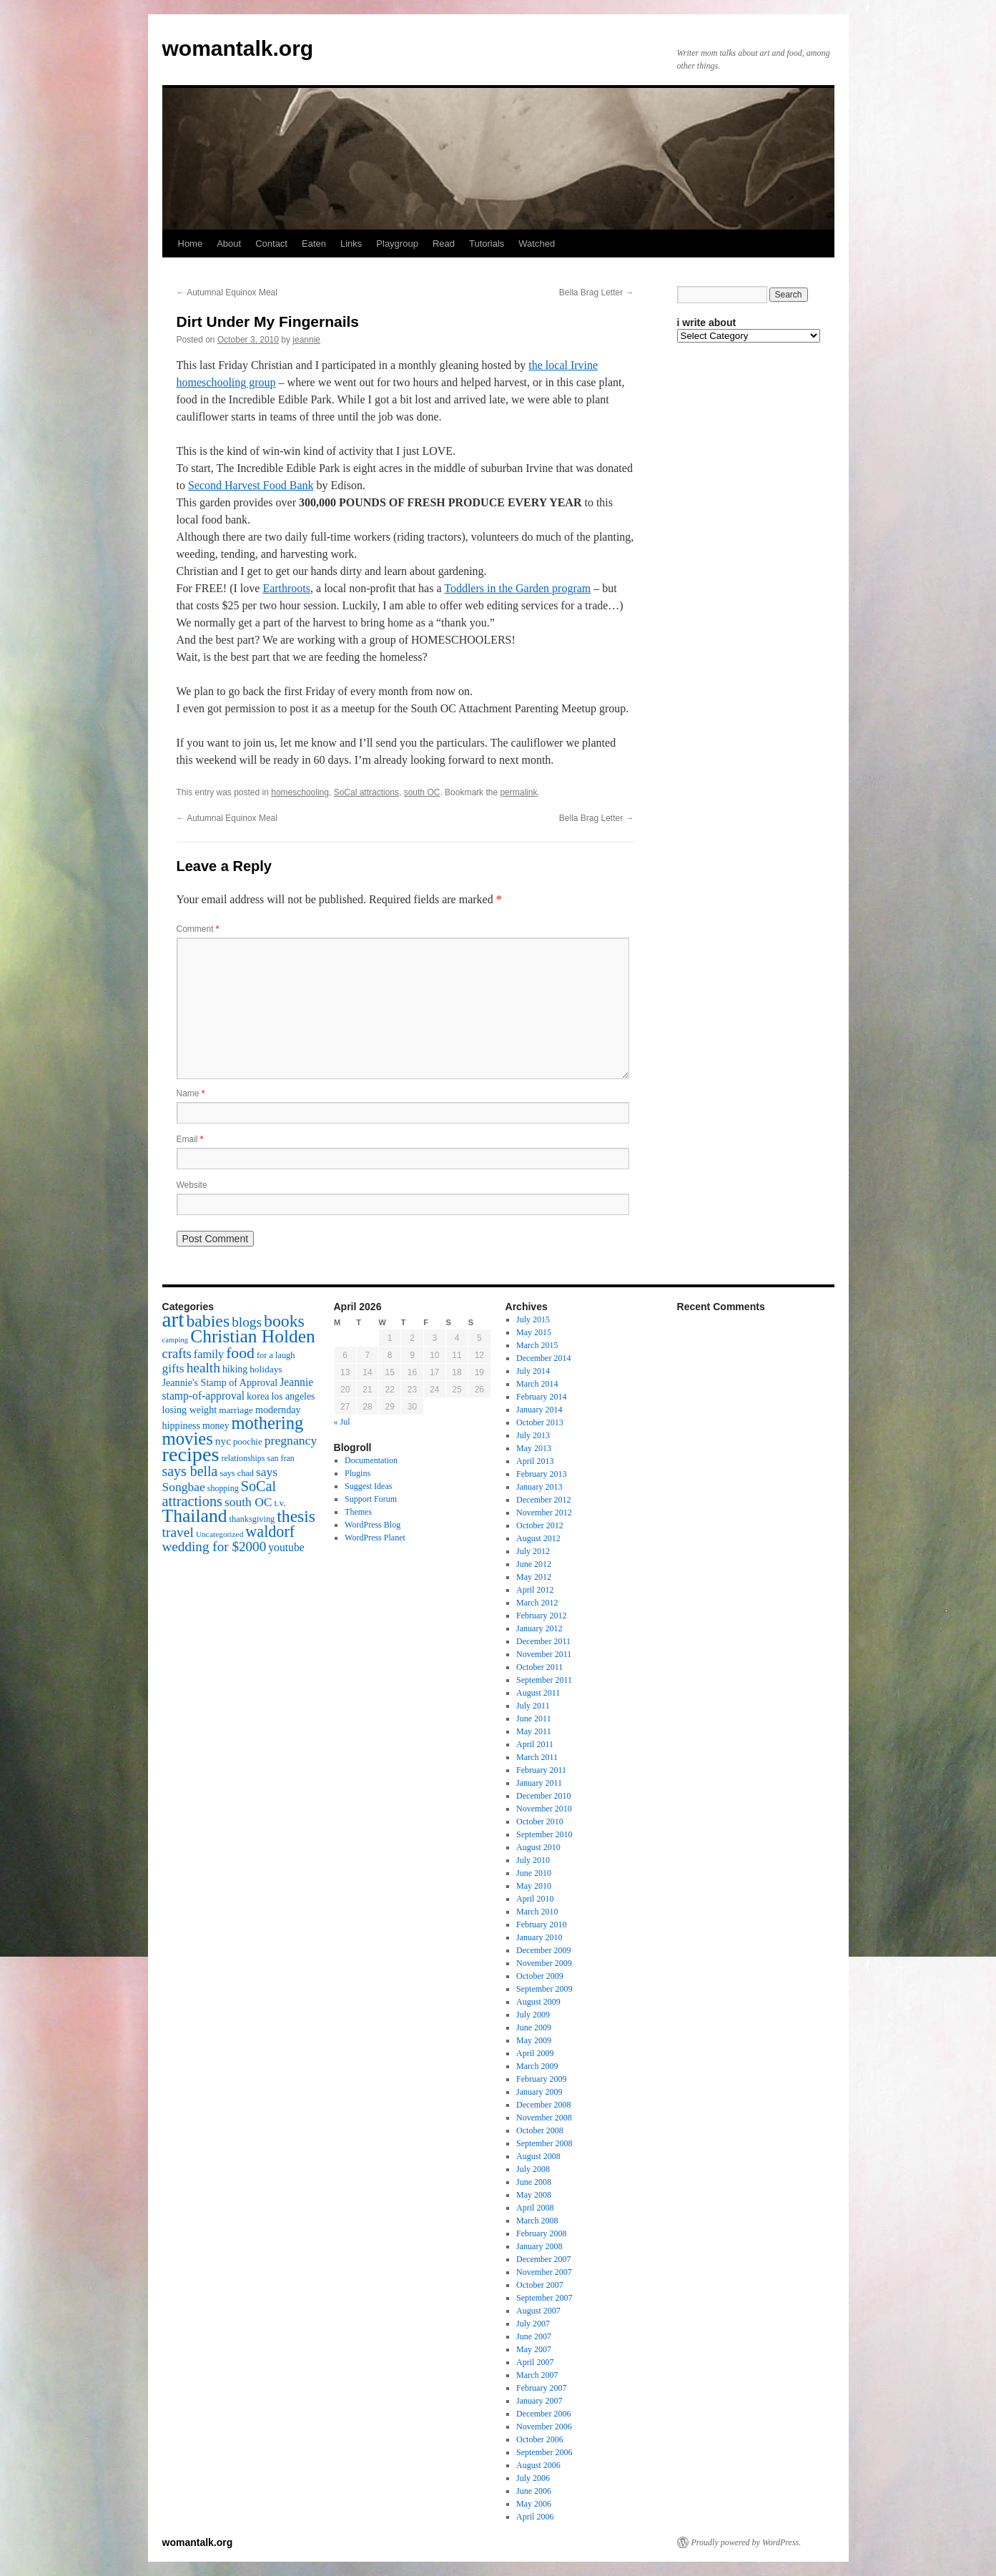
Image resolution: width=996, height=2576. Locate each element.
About (229, 243)
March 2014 (537, 1384)
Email (190, 1139)
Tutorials (486, 243)
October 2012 (539, 1525)
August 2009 (538, 2002)
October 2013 (539, 1422)
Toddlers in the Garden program (517, 588)
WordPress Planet (375, 1538)
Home (190, 243)
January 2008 (539, 2246)
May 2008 (533, 2195)
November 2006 (544, 2427)
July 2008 (533, 2169)
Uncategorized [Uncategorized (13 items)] (219, 1534)
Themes (358, 1512)
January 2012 (539, 1628)
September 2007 (544, 2298)
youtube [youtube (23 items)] (286, 1547)
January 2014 (539, 1410)
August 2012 (538, 1538)
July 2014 (533, 1371)
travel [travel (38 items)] (178, 1532)
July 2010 (533, 1860)
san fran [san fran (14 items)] (281, 1458)
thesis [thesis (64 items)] (296, 1516)
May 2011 (533, 1731)
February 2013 (541, 1474)
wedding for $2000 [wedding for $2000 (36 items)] (214, 1546)
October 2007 (539, 2285)
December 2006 (543, 2414)
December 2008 (543, 2105)
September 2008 (544, 2143)
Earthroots (286, 588)
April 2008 (534, 2208)
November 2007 (544, 2272)
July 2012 (533, 1551)
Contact (271, 243)
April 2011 (534, 1744)
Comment (198, 929)
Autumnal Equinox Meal (227, 292)
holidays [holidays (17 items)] (266, 1369)
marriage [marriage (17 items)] (236, 1410)
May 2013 (533, 1448)
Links (351, 243)
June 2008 (533, 2182)
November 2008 (544, 2118)
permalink (518, 792)
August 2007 (538, 2311)
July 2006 (533, 2478)
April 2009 (534, 2053)
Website (192, 1185)
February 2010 (541, 1924)
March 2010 (537, 1912)
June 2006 (533, 2491)
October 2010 (539, 1822)
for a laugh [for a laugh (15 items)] (276, 1355)
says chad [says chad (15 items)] (237, 1473)
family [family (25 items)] (209, 1354)
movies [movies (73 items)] (187, 1438)
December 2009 (543, 1950)
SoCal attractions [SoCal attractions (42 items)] (219, 1493)
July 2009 (533, 2015)
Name (191, 1093)
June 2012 (533, 1564)
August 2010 (538, 1847)
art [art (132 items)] (173, 1319)
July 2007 (533, 2324)
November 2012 (544, 1513)
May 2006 (533, 2504)
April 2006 (534, 2517)
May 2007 (533, 2349)
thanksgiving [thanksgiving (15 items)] (252, 1519)
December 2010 (543, 1796)
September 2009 (544, 1989)
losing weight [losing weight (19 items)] (189, 1409)
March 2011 (537, 1757)
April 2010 (534, 1899)
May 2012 (533, 1577)
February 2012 (541, 1616)
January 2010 (539, 1937)
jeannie (306, 340)
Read (444, 243)
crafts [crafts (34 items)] (177, 1353)
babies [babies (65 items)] (208, 1321)
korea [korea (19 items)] (258, 1396)
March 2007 (537, 2375)
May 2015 (533, 1332)
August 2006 (538, 2465)
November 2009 (544, 1963)
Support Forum (371, 1499)
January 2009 (539, 2092)
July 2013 (533, 1435)
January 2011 (539, 1783)
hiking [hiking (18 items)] (234, 1369)
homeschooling (300, 792)
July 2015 (533, 1319)
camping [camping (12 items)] (175, 1340)
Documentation (371, 1460)
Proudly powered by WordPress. (746, 2542)
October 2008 (539, 2130)
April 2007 (534, 2362)
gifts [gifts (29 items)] (173, 1368)
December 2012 (543, 1500)
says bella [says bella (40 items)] (190, 1471)
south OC (422, 792)
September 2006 (544, 2452)
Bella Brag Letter (596, 292)
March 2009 (537, 2066)
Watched (536, 243)
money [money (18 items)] (216, 1425)
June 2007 (533, 2336)
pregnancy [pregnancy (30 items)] (291, 1440)
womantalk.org (238, 48)
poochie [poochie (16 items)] (247, 1442)
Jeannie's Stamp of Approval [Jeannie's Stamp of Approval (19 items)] (220, 1382)
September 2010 (544, 1834)
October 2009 (539, 1976)
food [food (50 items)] (240, 1353)
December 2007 (543, 2259)
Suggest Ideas (368, 1486)
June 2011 (533, 1719)
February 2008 (541, 2233)
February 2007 (541, 2388)
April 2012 (534, 1590)
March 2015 (537, 1345)
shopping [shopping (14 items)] (223, 1488)
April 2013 (534, 1461)
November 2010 (544, 1809)
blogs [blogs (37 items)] (247, 1321)
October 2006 (539, 2439)
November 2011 (543, 1654)
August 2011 (538, 1693)
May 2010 (533, 1886)
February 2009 (541, 2079)
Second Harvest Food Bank (251, 485)
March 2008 (537, 2221)
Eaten (314, 243)
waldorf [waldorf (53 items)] (270, 1531)
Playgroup (397, 243)
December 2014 (543, 1358)
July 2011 (533, 1706)
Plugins (357, 1473)
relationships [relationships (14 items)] (243, 1458)
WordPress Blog (372, 1525)
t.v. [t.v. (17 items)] (280, 1503)
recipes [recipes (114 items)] (191, 1454)
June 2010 (533, 1873)
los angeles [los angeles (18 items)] (293, 1396)
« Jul (342, 1422)
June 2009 (533, 2027)
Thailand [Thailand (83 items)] (194, 1515)
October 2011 (539, 1667)
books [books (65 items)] (284, 1321)
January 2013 (539, 1487)
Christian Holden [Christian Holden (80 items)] (252, 1336)
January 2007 (539, 2401)
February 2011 (541, 1770)
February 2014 (541, 1397)
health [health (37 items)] (203, 1367)
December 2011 (543, 1641)
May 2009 (533, 2040)
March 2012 (537, 1603)
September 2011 (544, 1680)
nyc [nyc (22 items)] (223, 1441)
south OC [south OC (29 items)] (248, 1502)
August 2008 (538, 2156)
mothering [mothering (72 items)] (268, 1422)
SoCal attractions (366, 792)
